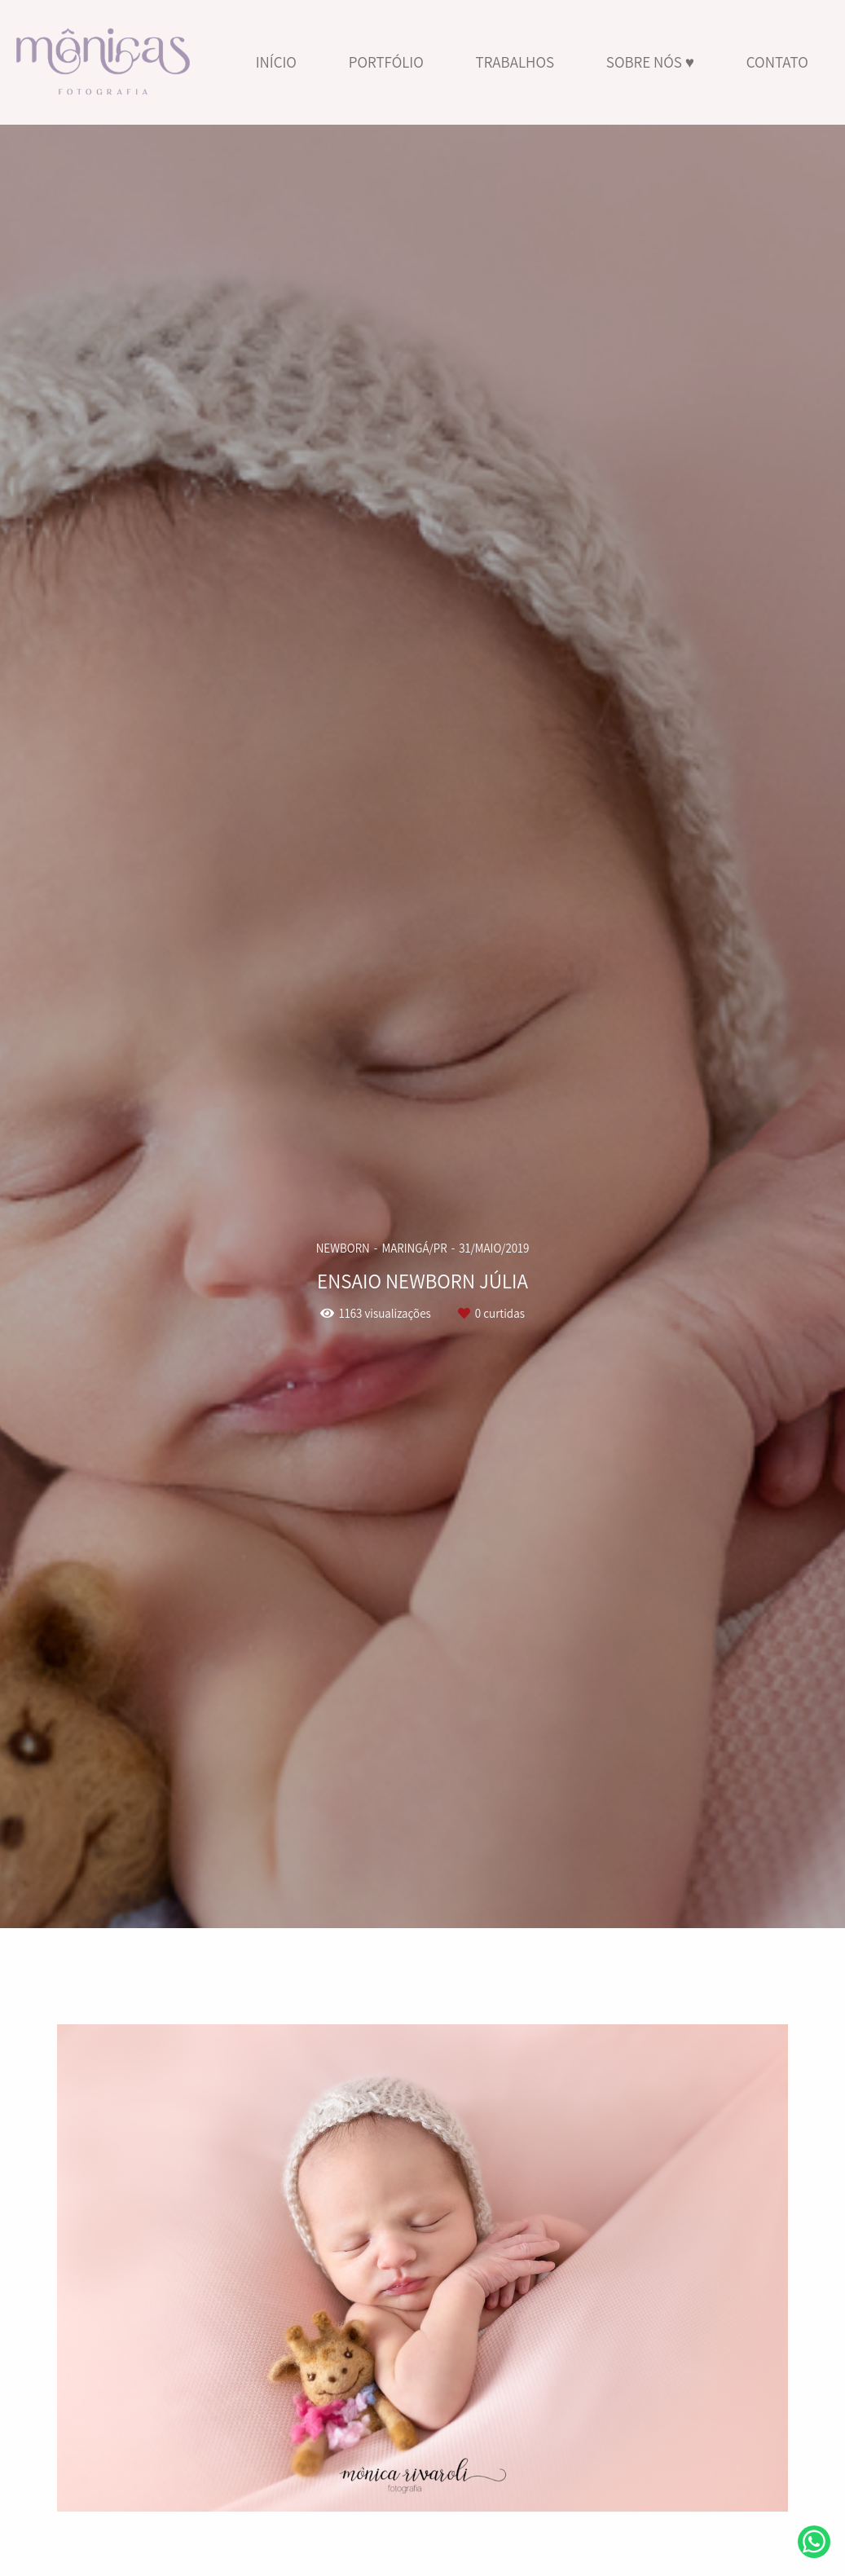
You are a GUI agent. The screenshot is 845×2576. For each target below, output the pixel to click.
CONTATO (777, 62)
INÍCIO (276, 62)
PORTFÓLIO (386, 62)
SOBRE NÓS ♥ (650, 62)
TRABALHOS (515, 62)
